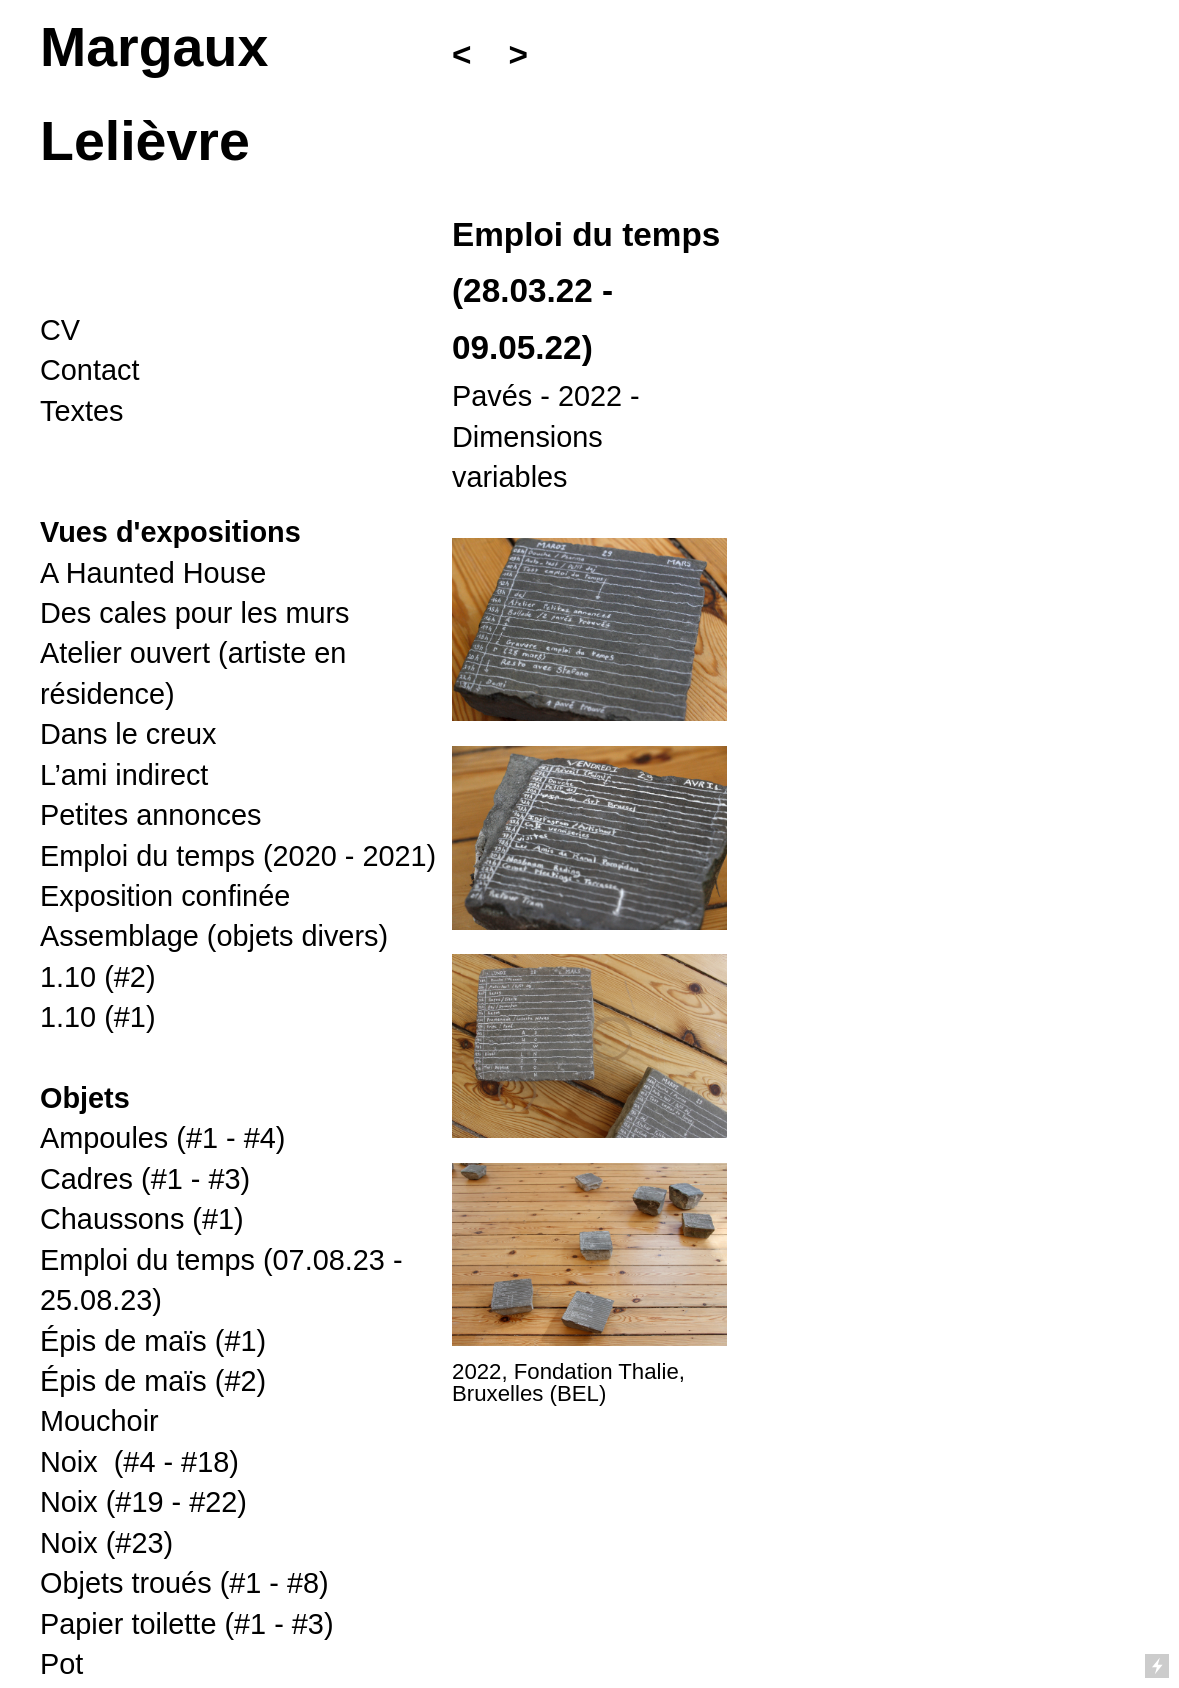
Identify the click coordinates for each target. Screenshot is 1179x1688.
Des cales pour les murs (195, 613)
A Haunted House (153, 573)
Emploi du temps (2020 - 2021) (238, 856)
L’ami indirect (124, 775)
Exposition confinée (165, 896)
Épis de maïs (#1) (153, 1341)
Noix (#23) (106, 1543)
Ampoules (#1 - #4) (162, 1138)
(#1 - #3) (187, 1624)
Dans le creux (128, 734)
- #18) (139, 1462)
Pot (61, 1664)
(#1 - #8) (184, 1583)
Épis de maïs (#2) (153, 1381)
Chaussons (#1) (142, 1219)
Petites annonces (150, 815)
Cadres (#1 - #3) (145, 1179)
